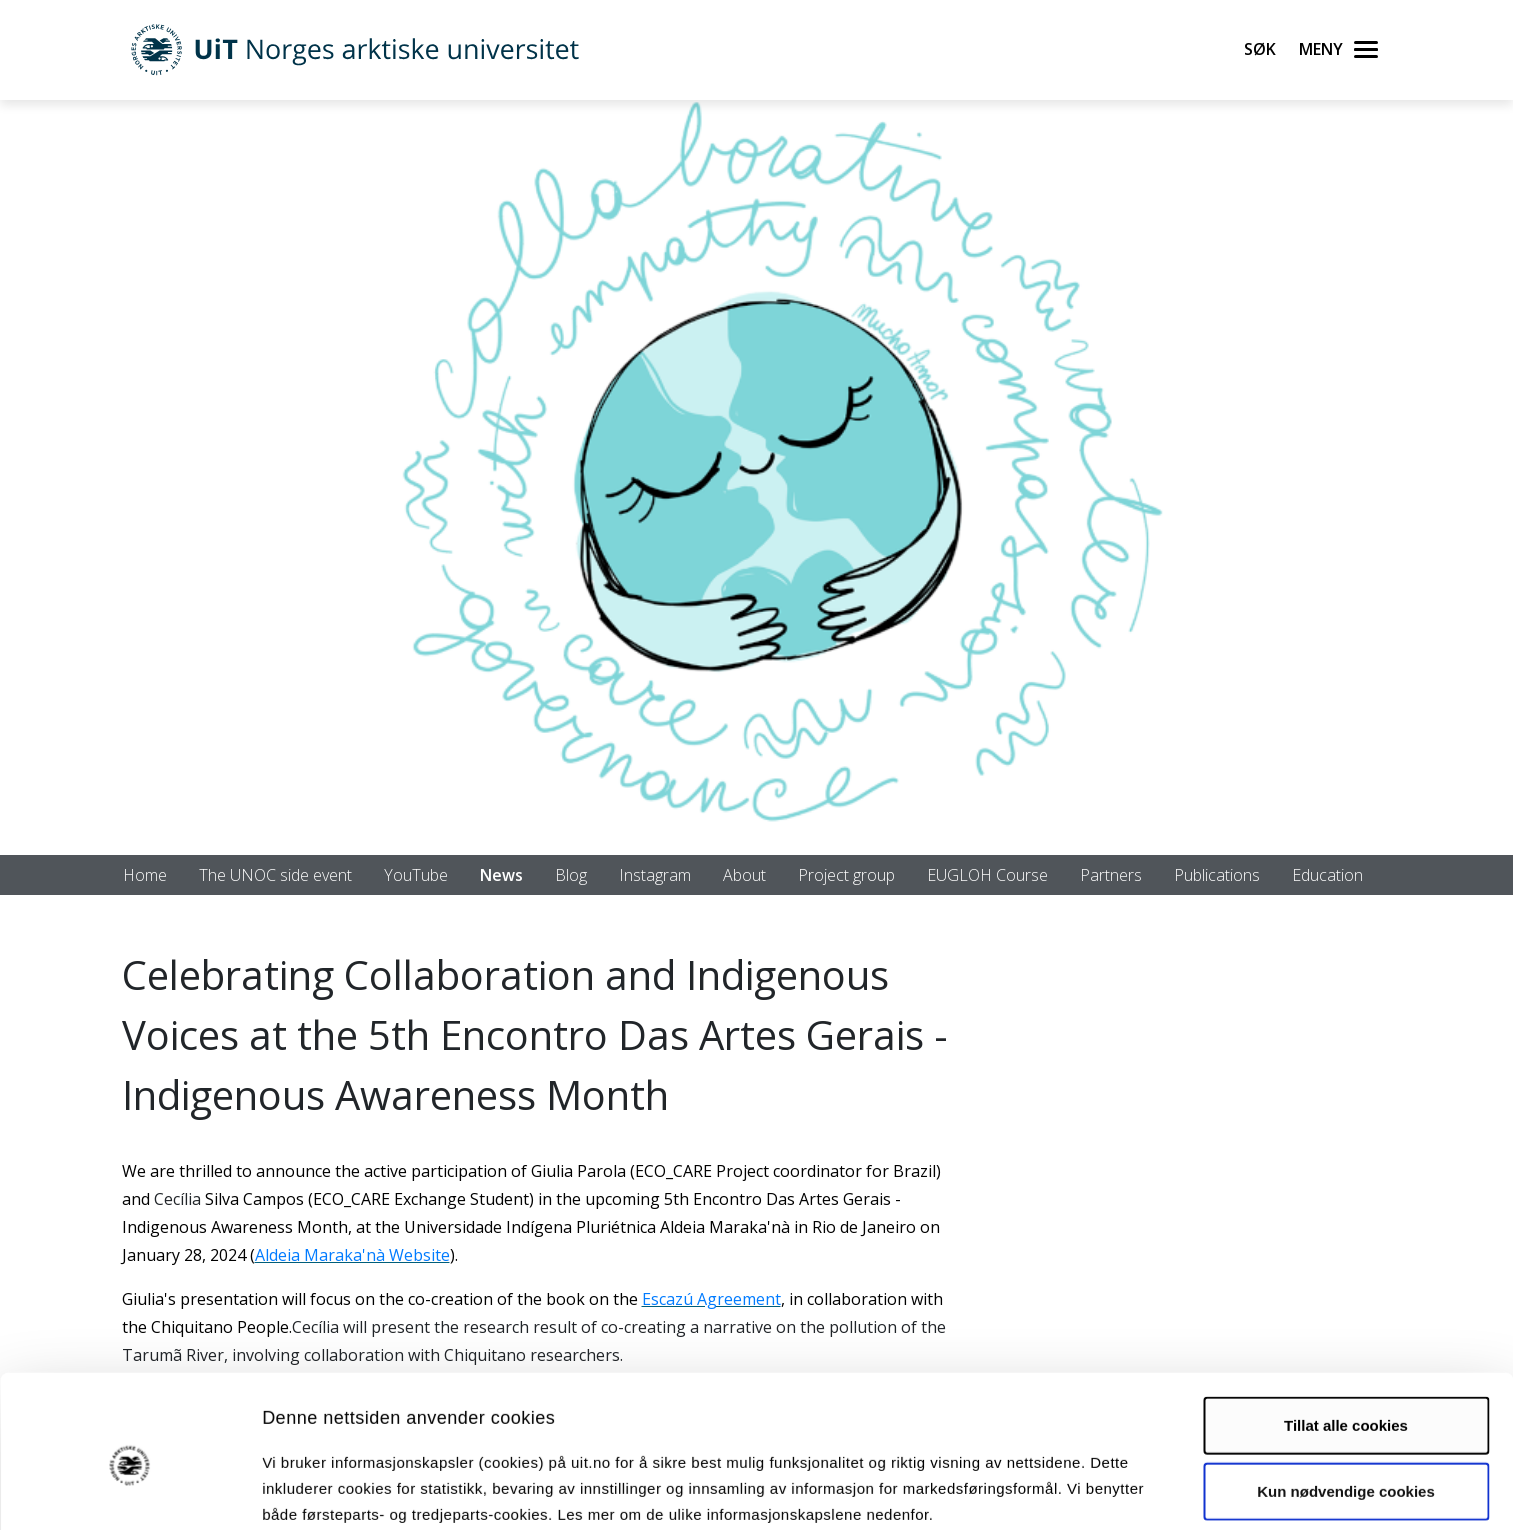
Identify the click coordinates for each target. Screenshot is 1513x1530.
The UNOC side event (275, 875)
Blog (571, 875)
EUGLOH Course (987, 875)
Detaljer (1065, 1490)
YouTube (416, 875)
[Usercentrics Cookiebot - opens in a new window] (129, 1491)
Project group (846, 875)
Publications (1217, 875)
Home (145, 875)
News (501, 875)
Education (1327, 875)
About (744, 875)
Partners (1111, 875)
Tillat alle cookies (1346, 1336)
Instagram (655, 875)
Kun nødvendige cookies (1346, 1401)
